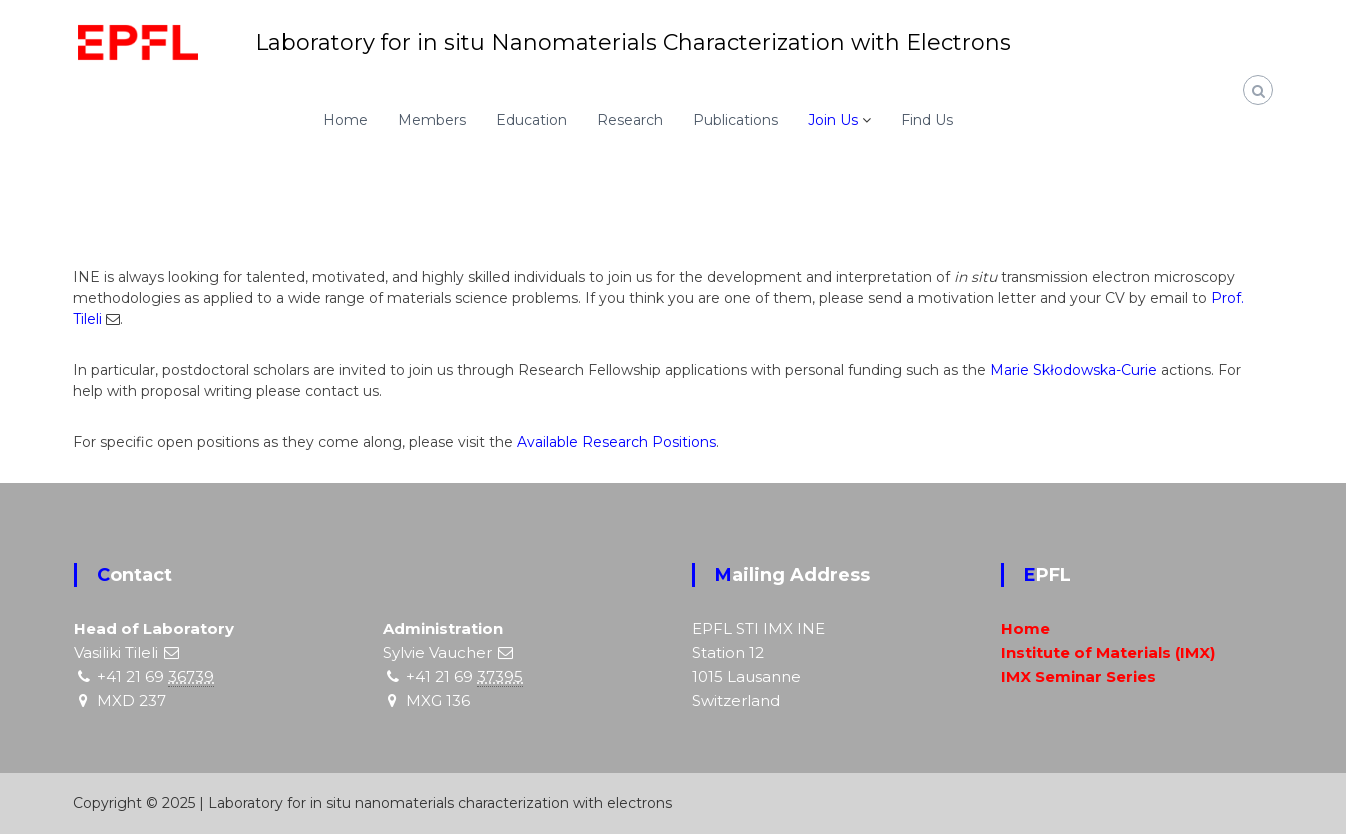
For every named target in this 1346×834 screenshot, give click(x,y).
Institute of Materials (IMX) (1108, 652)
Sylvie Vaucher (437, 652)
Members (432, 120)
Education (531, 120)
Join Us (833, 120)
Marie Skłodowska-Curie (1073, 370)
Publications (735, 120)
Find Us (927, 120)
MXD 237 (131, 700)
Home (345, 120)
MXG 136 (438, 700)
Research (630, 120)
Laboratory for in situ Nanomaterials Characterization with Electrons (633, 42)
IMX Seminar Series (1078, 676)
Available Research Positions (616, 442)
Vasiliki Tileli (116, 652)
